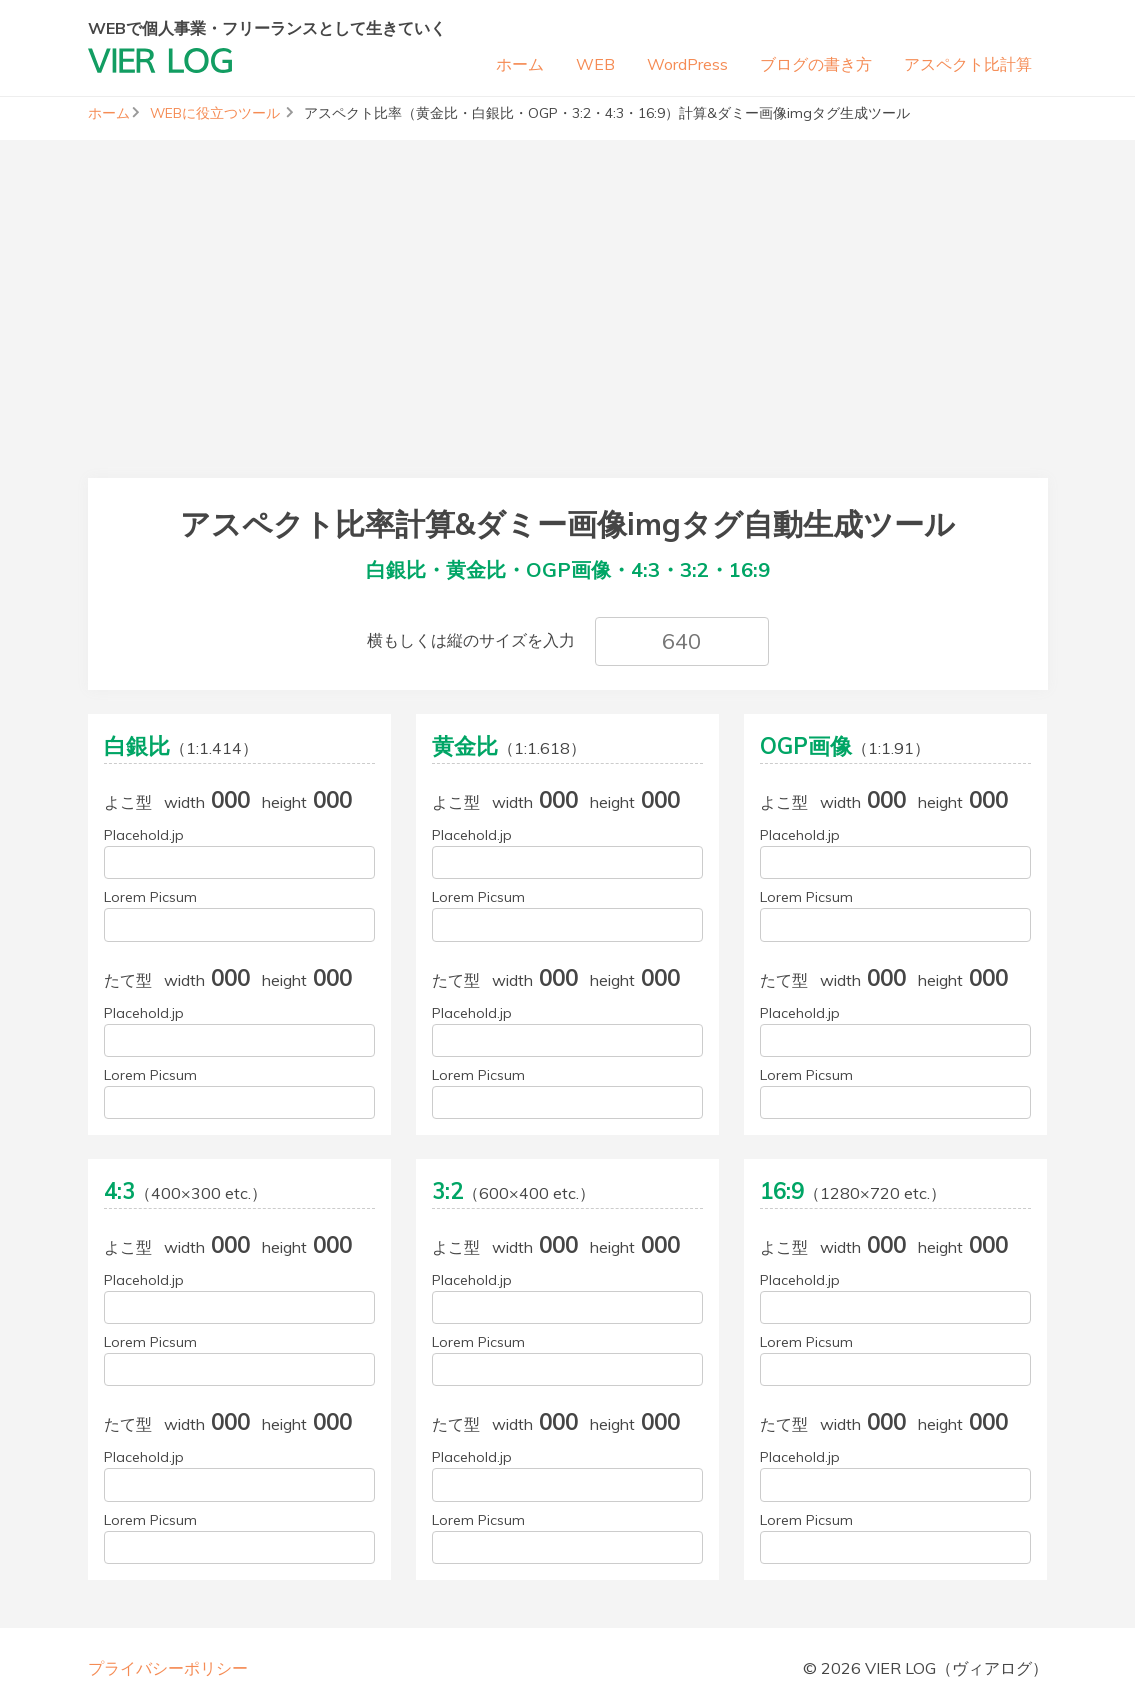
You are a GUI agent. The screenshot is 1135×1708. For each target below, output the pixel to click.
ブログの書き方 (816, 64)
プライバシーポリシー (168, 1668)
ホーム (520, 64)
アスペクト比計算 (968, 64)
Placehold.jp (144, 835)
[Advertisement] (567, 280)
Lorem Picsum (150, 897)
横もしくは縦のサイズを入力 (471, 640)
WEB (595, 64)
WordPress (687, 64)
